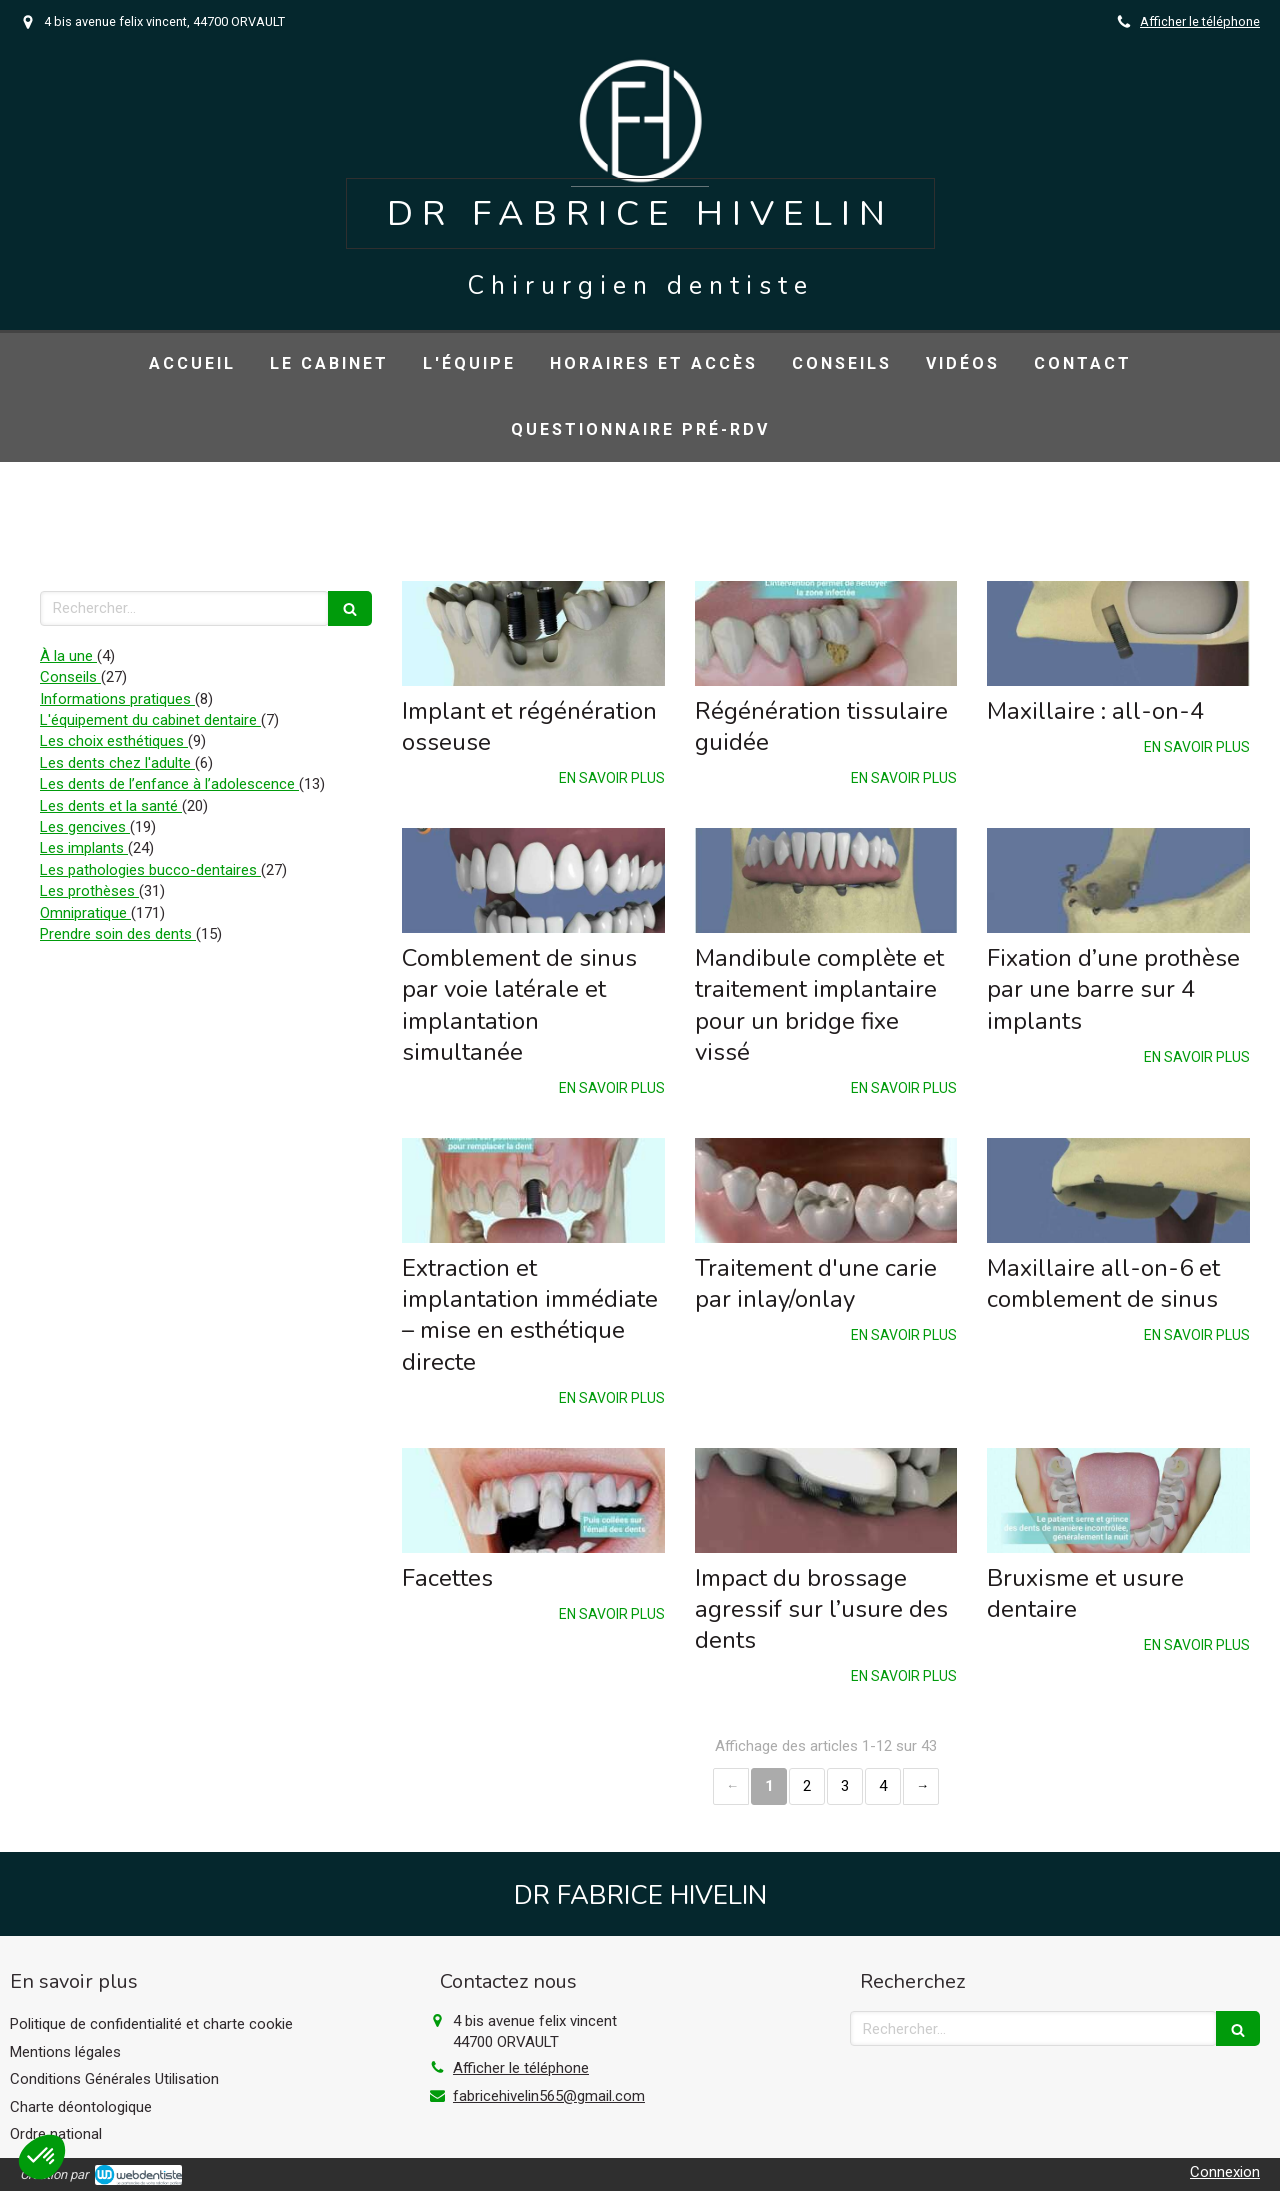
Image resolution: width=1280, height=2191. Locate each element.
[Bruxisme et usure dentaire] (1118, 1500)
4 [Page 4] (883, 1786)
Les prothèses (89, 891)
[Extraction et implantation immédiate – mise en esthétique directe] (533, 1190)
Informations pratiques (117, 699)
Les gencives (85, 827)
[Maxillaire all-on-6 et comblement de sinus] (1118, 1190)
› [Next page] (921, 1786)
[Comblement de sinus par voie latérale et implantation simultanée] (533, 880)
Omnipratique (85, 913)
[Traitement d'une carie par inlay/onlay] (826, 1190)
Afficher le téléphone (1200, 21)
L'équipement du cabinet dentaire (150, 720)
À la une (68, 656)
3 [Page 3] (845, 1786)
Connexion (1225, 2172)
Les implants (84, 848)
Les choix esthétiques (114, 741)
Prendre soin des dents (118, 934)
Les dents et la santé (111, 806)
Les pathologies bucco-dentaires (150, 870)
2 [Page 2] (807, 1786)
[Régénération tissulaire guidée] (826, 633)
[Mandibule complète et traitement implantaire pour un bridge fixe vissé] (826, 880)
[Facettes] (533, 1500)
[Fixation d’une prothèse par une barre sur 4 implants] (1118, 880)
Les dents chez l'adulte (117, 763)
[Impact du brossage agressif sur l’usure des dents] (826, 1500)
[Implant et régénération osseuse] (533, 633)
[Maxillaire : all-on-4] (1118, 633)
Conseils (70, 677)
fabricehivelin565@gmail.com (549, 2096)
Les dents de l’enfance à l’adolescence (169, 784)
